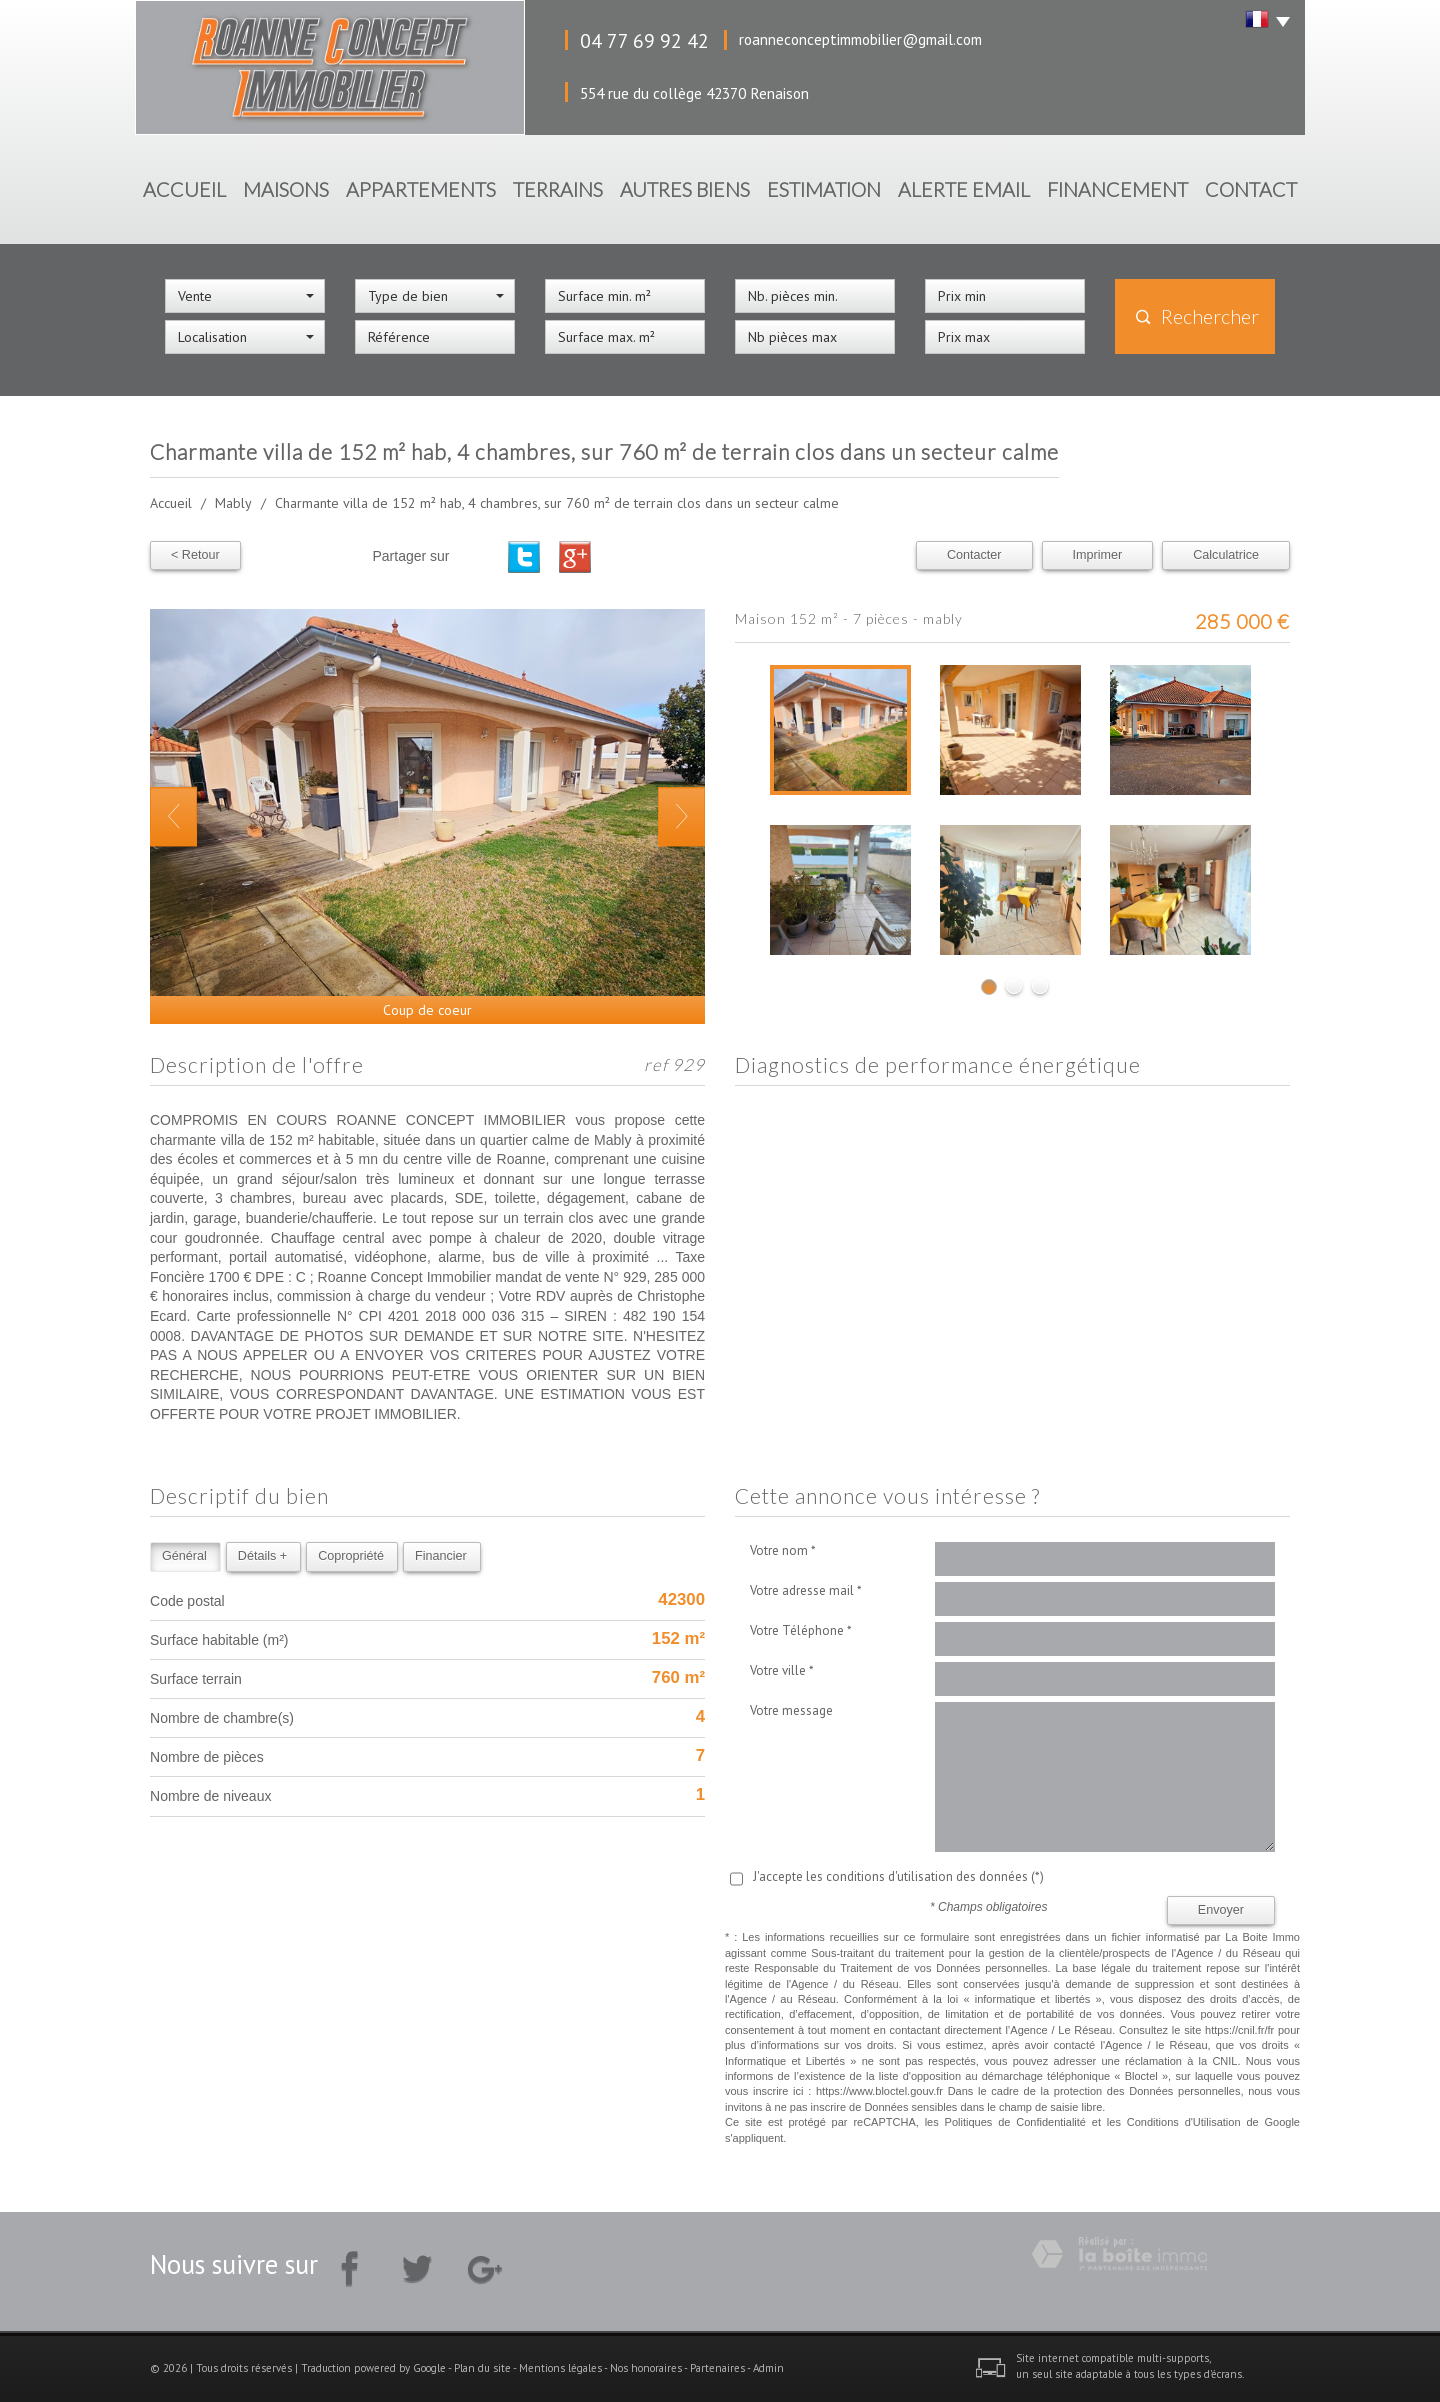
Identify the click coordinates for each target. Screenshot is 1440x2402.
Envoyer (1221, 1910)
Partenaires (717, 2368)
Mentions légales (560, 2368)
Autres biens (685, 189)
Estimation (824, 189)
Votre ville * (782, 1670)
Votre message (791, 1710)
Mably (233, 503)
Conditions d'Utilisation (1184, 2122)
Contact (1251, 189)
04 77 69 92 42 (644, 40)
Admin (768, 2368)
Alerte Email (964, 189)
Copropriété (351, 1556)
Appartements (421, 189)
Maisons (286, 189)
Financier (441, 1556)
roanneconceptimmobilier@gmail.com (860, 39)
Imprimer (1098, 555)
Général (184, 1556)
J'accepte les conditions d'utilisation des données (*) (898, 1876)
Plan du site (482, 2368)
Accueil (184, 189)
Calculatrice (1226, 555)
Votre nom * (783, 1550)
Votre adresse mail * (806, 1590)
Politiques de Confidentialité (1015, 2122)
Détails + (262, 1556)
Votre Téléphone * (801, 1630)
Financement (1117, 189)
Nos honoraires (646, 2368)
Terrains (558, 189)
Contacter (974, 555)
